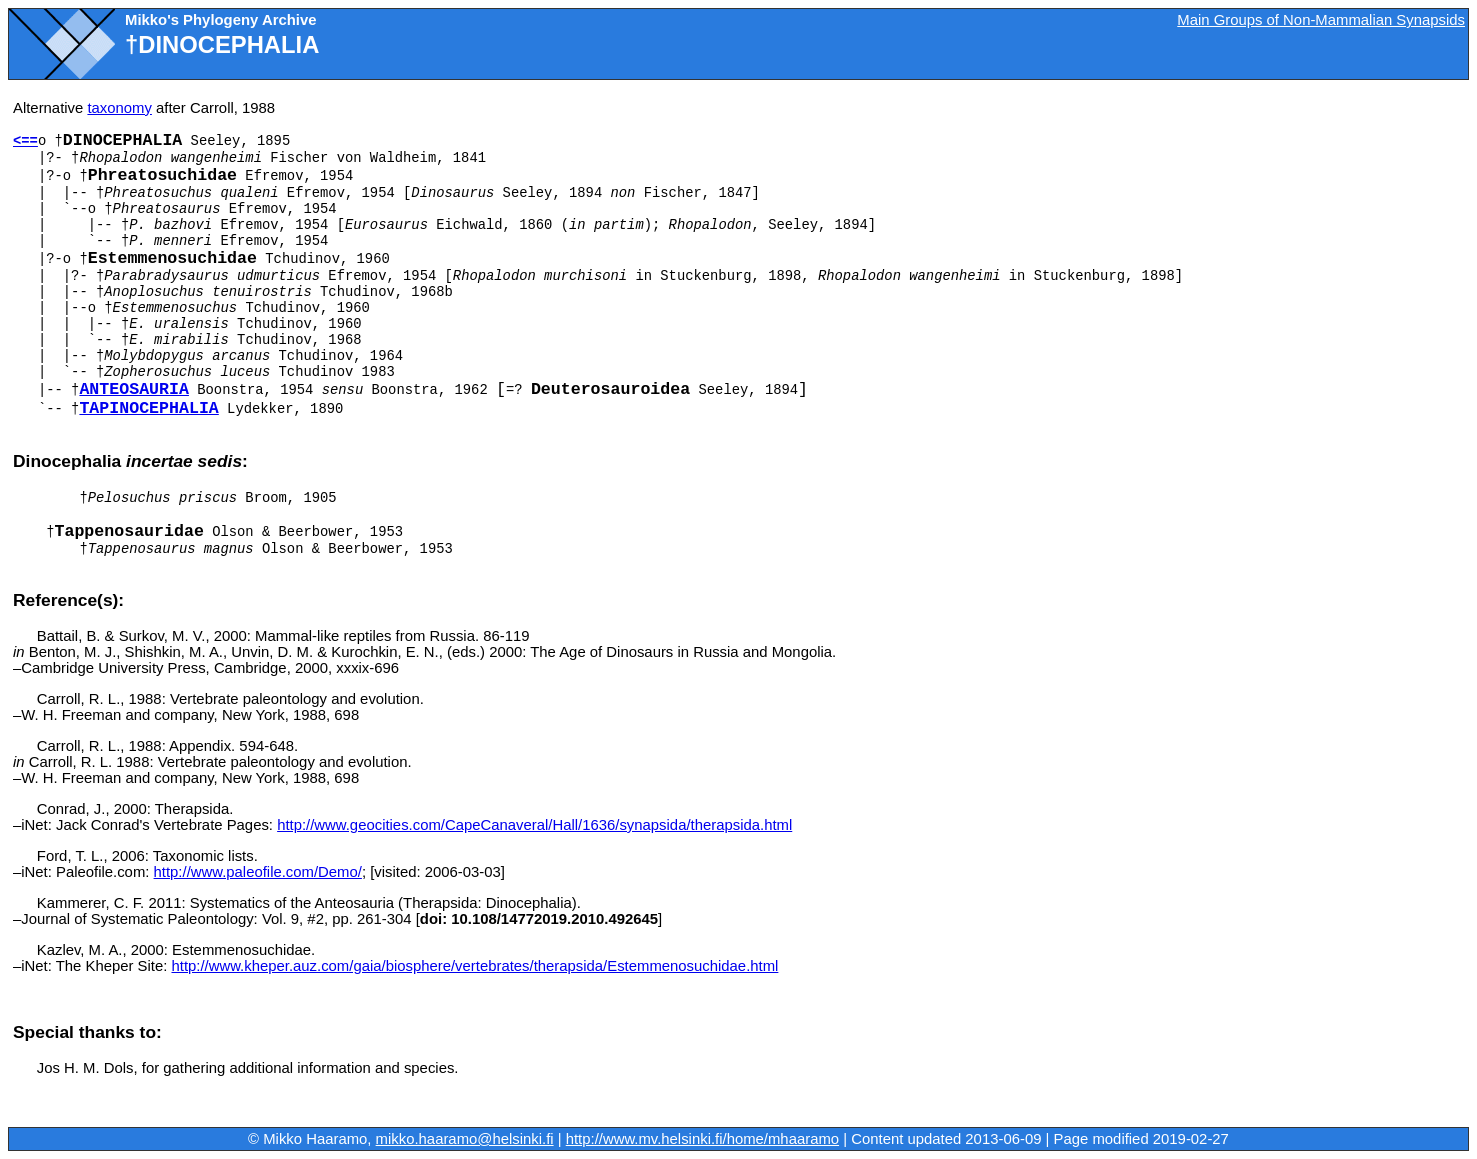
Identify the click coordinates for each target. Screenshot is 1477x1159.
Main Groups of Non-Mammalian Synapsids (1321, 20)
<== (25, 141)
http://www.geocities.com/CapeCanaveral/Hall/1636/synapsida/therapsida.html (534, 825)
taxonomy (119, 108)
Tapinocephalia (148, 408)
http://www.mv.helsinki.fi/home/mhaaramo (702, 1139)
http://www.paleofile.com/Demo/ (258, 872)
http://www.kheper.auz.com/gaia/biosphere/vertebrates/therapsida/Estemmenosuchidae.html (474, 966)
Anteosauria (134, 389)
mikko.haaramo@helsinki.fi (465, 1139)
